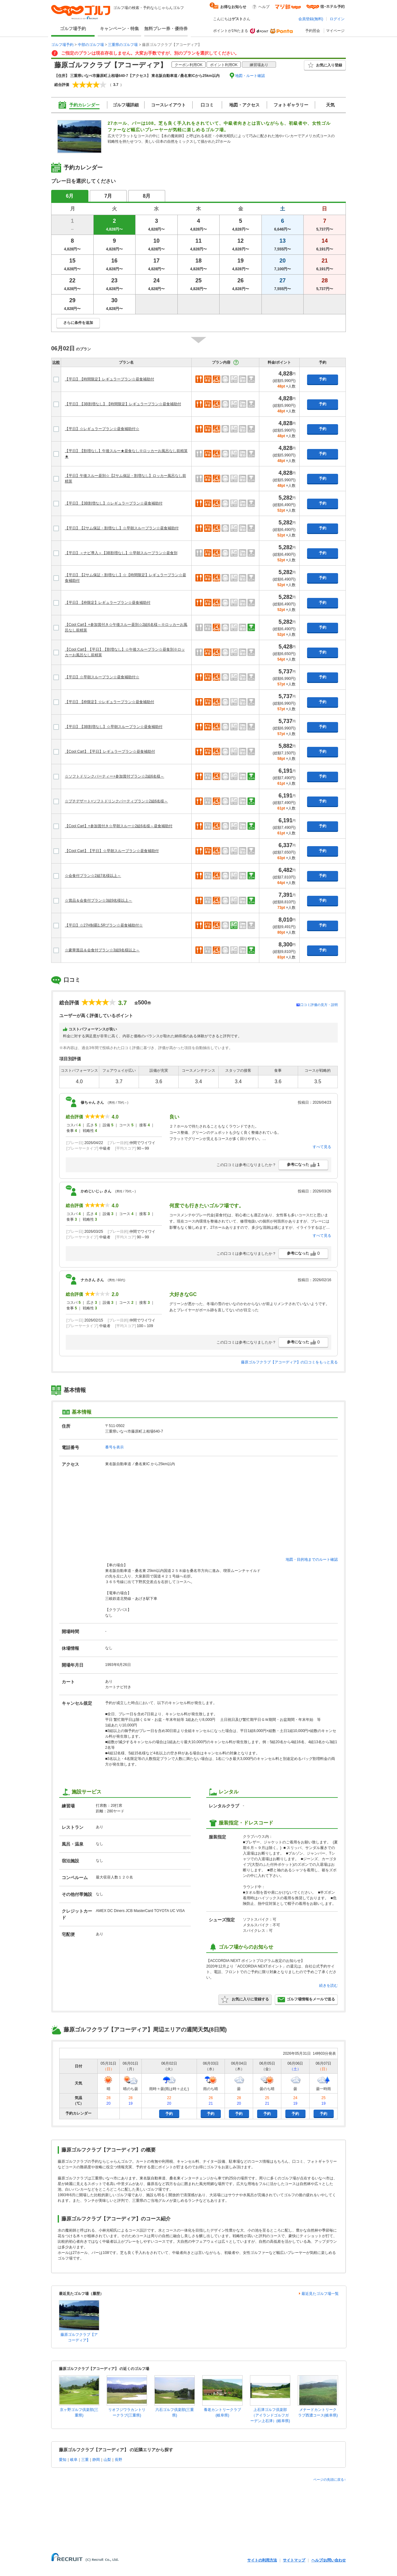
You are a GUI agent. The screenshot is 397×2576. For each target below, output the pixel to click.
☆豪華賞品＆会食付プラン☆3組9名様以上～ (102, 950)
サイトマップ (294, 2560)
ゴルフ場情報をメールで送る (306, 1999)
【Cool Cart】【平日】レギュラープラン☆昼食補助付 (110, 751)
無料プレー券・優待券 (166, 28)
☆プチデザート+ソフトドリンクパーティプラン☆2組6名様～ (116, 801)
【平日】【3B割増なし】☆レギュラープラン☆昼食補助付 (114, 503)
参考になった (303, 1165)
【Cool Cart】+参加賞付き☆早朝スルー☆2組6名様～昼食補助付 (118, 826)
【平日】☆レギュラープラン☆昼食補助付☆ (102, 429)
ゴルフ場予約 (73, 28)
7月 (108, 196)
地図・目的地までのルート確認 (312, 1559)
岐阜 (74, 2459)
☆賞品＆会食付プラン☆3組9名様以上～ (98, 900)
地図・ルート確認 (250, 76)
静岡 (96, 2459)
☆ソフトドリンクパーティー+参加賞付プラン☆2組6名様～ (114, 776)
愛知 (62, 2459)
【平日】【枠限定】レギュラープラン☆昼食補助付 (107, 602)
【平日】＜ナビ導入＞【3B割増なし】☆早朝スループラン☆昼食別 (121, 553)
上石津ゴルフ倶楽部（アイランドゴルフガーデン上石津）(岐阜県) (270, 2415)
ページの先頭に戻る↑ (329, 2479)
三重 (85, 2459)
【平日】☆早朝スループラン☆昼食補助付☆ (102, 677)
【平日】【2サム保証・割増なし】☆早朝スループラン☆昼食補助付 (122, 528)
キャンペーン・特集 (119, 28)
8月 (147, 196)
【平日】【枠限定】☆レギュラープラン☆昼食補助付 (109, 702)
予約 (322, 379)
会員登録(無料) (310, 19)
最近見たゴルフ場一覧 (320, 2293)
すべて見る (322, 1147)
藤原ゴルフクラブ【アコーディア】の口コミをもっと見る (289, 1362)
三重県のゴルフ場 (123, 45)
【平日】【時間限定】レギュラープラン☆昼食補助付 (109, 379)
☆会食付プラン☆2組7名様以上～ (93, 875)
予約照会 (312, 31)
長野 (118, 2459)
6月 (70, 196)
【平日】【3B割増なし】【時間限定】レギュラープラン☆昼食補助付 (123, 404)
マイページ (335, 31)
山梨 (107, 2459)
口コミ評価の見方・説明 (319, 1005)
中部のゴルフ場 (91, 45)
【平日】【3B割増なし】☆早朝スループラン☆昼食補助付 (114, 727)
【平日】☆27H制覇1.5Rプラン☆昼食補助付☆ (104, 925)
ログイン (337, 19)
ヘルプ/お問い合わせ (328, 2560)
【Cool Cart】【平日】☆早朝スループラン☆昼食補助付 (112, 851)
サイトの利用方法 (262, 2560)
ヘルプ (264, 7)
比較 (56, 362)
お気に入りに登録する (245, 1999)
